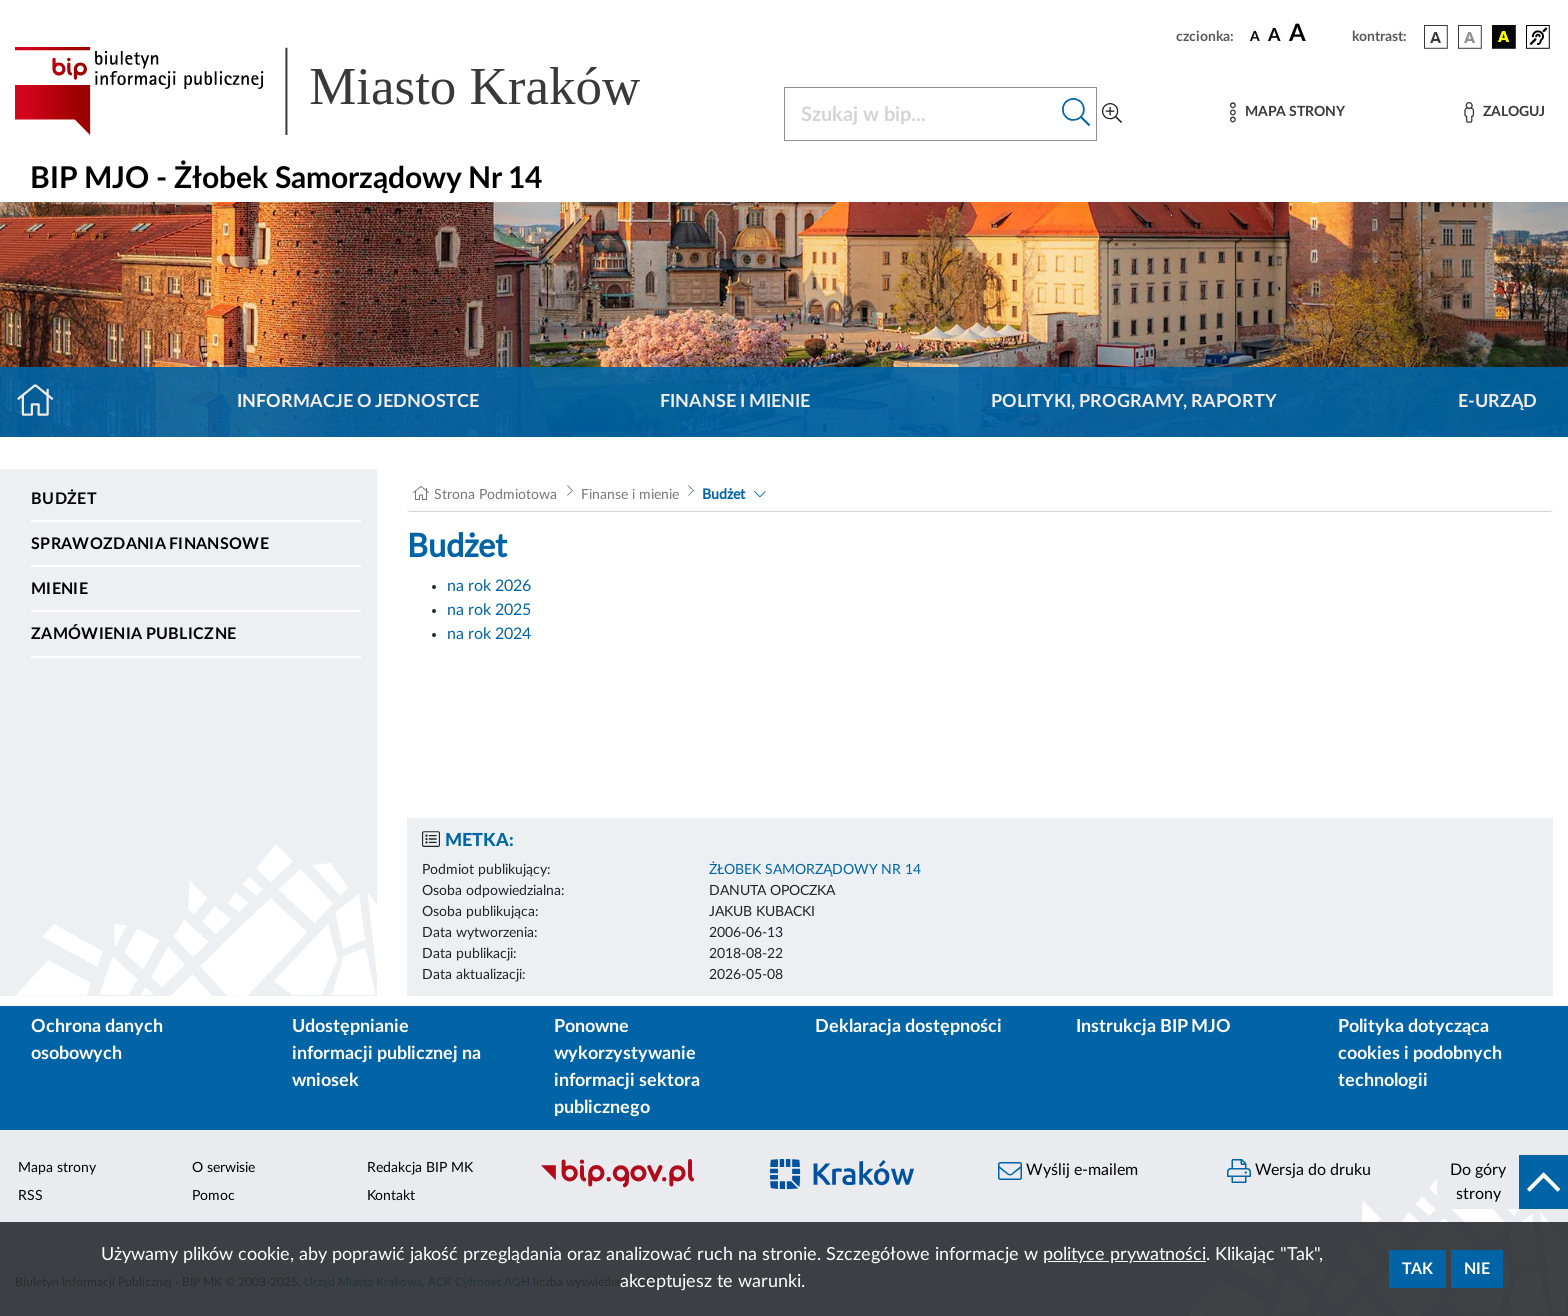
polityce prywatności (1124, 1255)
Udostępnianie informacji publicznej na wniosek (386, 1054)
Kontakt (391, 1196)
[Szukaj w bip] (1076, 114)
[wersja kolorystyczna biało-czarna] (1470, 37)
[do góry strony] (1502, 1182)
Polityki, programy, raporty (1134, 402)
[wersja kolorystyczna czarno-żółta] (1504, 37)
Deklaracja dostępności (908, 1027)
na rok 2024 (489, 634)
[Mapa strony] (1287, 112)
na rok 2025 (489, 610)
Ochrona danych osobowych (97, 1040)
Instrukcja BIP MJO (1153, 1027)
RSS (30, 1196)
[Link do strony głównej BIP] (356, 91)
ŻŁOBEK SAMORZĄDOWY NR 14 (815, 870)
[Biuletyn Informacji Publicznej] (637, 1185)
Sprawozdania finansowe (150, 544)
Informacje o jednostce (358, 402)
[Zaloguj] (1504, 112)
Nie (1477, 1269)
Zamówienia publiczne (133, 634)
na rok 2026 (489, 586)
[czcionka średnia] (1274, 36)
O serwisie (223, 1168)
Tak (1417, 1269)
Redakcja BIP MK (420, 1168)
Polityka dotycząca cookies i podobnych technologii (1420, 1054)
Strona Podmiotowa (495, 495)
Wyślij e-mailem (1068, 1171)
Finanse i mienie (735, 402)
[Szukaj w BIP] (920, 114)
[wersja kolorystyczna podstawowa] (1436, 37)
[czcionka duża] (1317, 34)
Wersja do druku (1299, 1171)
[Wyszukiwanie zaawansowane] (1112, 114)
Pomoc (213, 1196)
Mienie (59, 589)
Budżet (64, 499)
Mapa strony (57, 1168)
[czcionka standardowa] (1255, 36)
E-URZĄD (1497, 402)
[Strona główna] (43, 402)
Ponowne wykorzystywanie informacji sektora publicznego (627, 1067)
